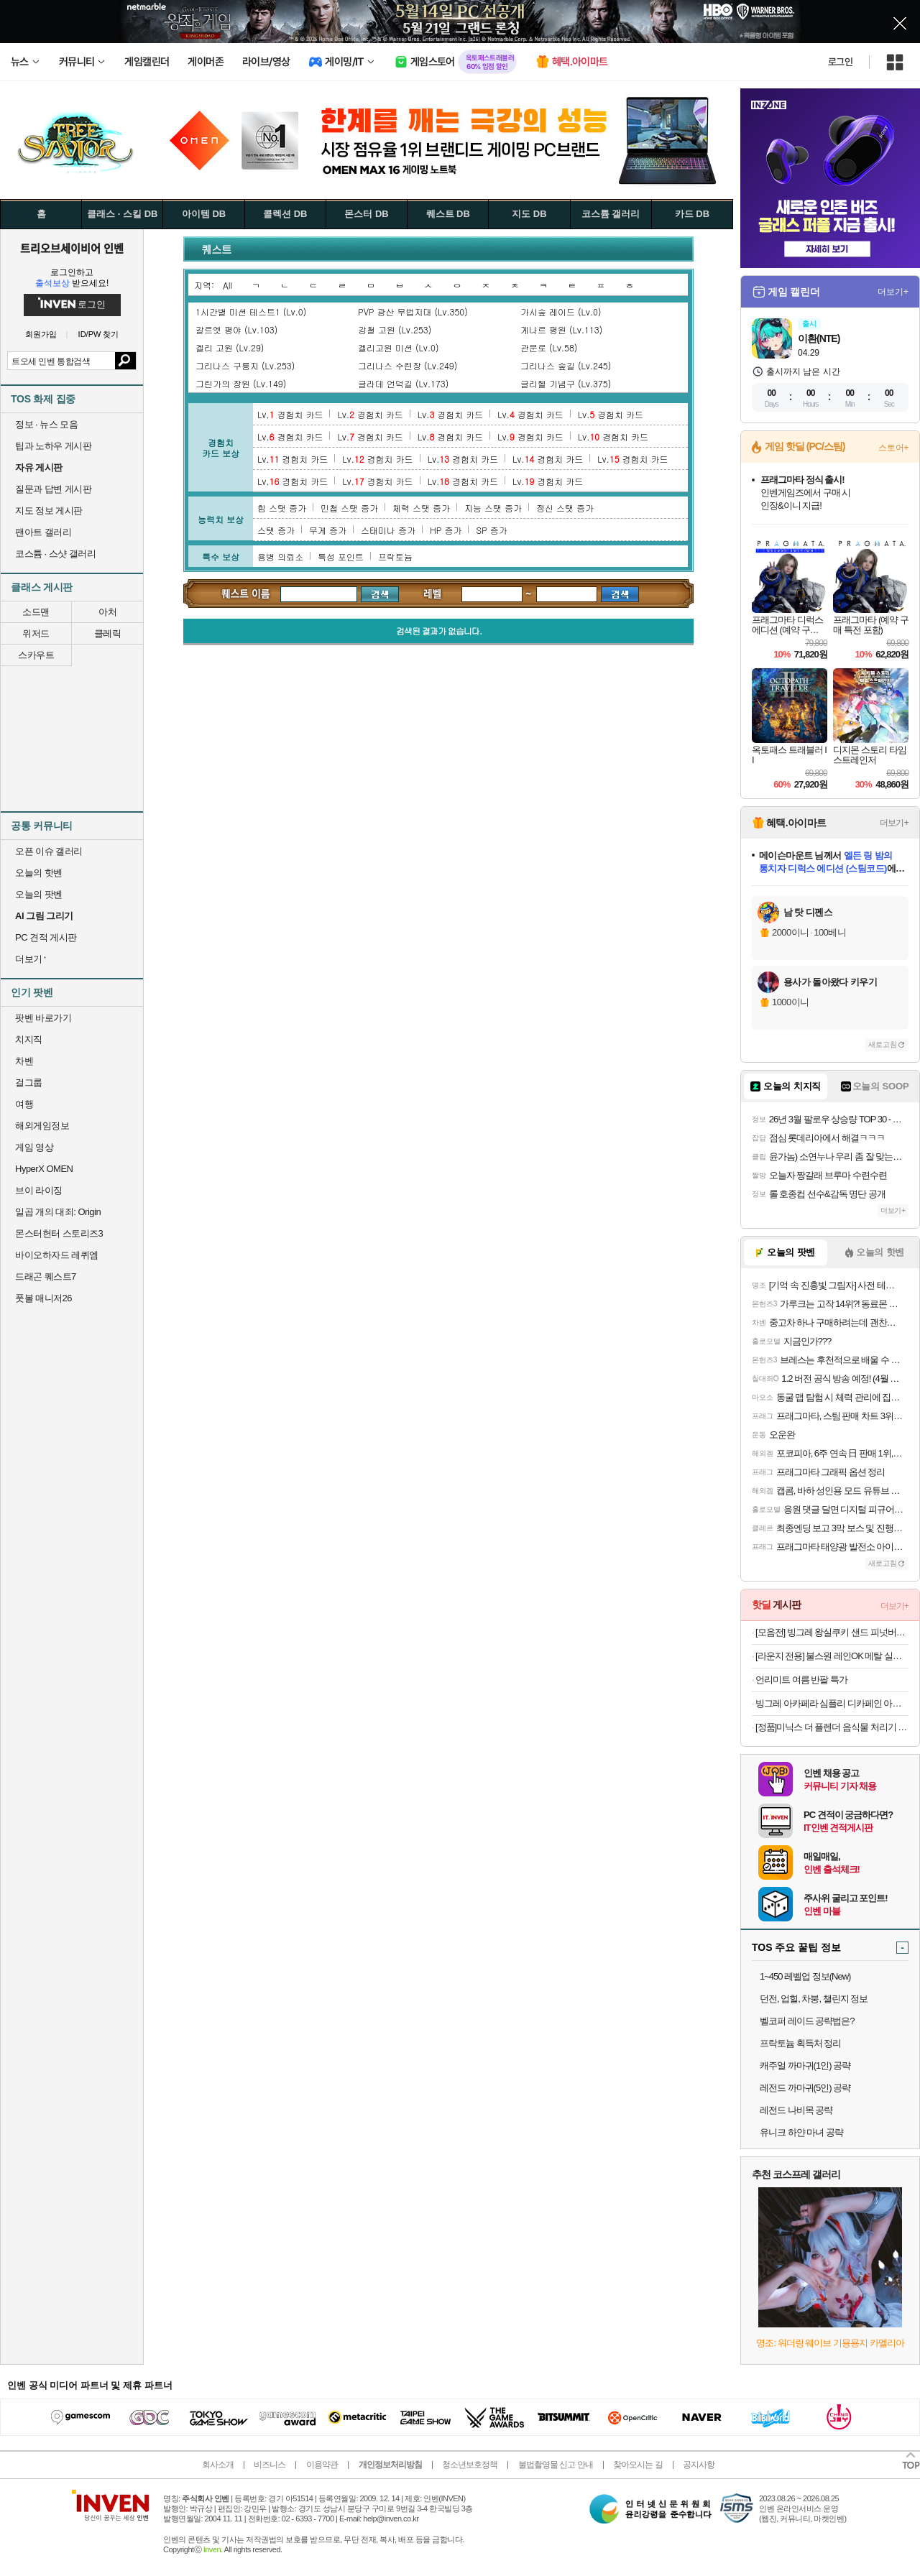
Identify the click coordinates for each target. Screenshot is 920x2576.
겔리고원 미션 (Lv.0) (398, 347)
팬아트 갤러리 (43, 532)
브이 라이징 (39, 1190)
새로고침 (882, 1044)
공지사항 (698, 2465)
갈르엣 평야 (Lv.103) (236, 329)
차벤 (24, 1061)
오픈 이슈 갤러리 (49, 851)
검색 (125, 360)
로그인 (840, 62)
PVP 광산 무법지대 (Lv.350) (413, 311)
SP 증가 (491, 530)
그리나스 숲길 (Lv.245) (565, 365)
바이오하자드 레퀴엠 (56, 1255)
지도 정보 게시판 (49, 510)
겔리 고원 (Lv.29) (230, 347)
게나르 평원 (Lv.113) (561, 329)
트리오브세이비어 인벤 (72, 248)
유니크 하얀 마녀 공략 (801, 2132)
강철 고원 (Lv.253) (394, 329)
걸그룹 (28, 1082)
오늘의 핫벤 (39, 872)
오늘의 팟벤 (39, 894)
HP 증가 (445, 530)
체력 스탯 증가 (421, 508)
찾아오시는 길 (637, 2465)
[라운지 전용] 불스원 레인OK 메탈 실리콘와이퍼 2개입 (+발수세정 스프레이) (831, 1656)
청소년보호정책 (469, 2465)
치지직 (28, 1039)
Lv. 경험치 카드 (290, 414)
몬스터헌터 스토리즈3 (59, 1233)
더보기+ (893, 291)
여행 (24, 1104)
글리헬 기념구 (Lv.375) (565, 383)
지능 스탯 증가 (493, 508)
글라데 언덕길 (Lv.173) (403, 383)
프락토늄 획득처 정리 (800, 2043)
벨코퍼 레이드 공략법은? (807, 2021)
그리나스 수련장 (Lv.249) (407, 365)
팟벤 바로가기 (43, 1017)
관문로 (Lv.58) (548, 347)
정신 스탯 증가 (565, 508)
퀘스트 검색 (246, 593)
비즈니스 (269, 2465)
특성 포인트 (341, 556)
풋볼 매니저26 (43, 1298)
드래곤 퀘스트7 (45, 1276)
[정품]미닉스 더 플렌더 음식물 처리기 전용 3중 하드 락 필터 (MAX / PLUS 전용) (831, 1727)
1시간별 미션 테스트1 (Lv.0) (251, 311)
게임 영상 (34, 1147)
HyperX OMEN (44, 1168)
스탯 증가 (276, 530)
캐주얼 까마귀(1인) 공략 (805, 2065)
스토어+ (893, 448)
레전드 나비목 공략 (796, 2110)
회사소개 (218, 2465)
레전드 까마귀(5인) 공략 (805, 2087)
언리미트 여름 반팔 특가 (801, 1679)
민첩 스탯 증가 (349, 508)
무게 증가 (327, 530)
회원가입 (41, 334)
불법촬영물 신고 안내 (555, 2465)
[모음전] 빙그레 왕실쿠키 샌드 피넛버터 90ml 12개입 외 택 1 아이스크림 (831, 1632)
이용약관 (322, 2465)
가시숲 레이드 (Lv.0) (560, 311)
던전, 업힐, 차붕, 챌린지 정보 (814, 1998)
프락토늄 (395, 556)
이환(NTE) (819, 338)
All (227, 285)
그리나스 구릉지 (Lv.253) (245, 365)
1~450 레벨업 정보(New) (805, 1976)
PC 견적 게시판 (46, 937)
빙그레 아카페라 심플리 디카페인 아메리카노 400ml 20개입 (831, 1703)
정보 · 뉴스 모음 (46, 424)
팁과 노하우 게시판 (53, 446)
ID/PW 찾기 (98, 334)
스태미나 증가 (388, 530)
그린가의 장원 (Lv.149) (241, 383)
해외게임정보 (42, 1125)
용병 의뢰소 (280, 556)
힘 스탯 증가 (281, 508)
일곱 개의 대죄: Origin (58, 1212)
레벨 (433, 593)
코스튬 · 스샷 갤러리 (55, 553)
